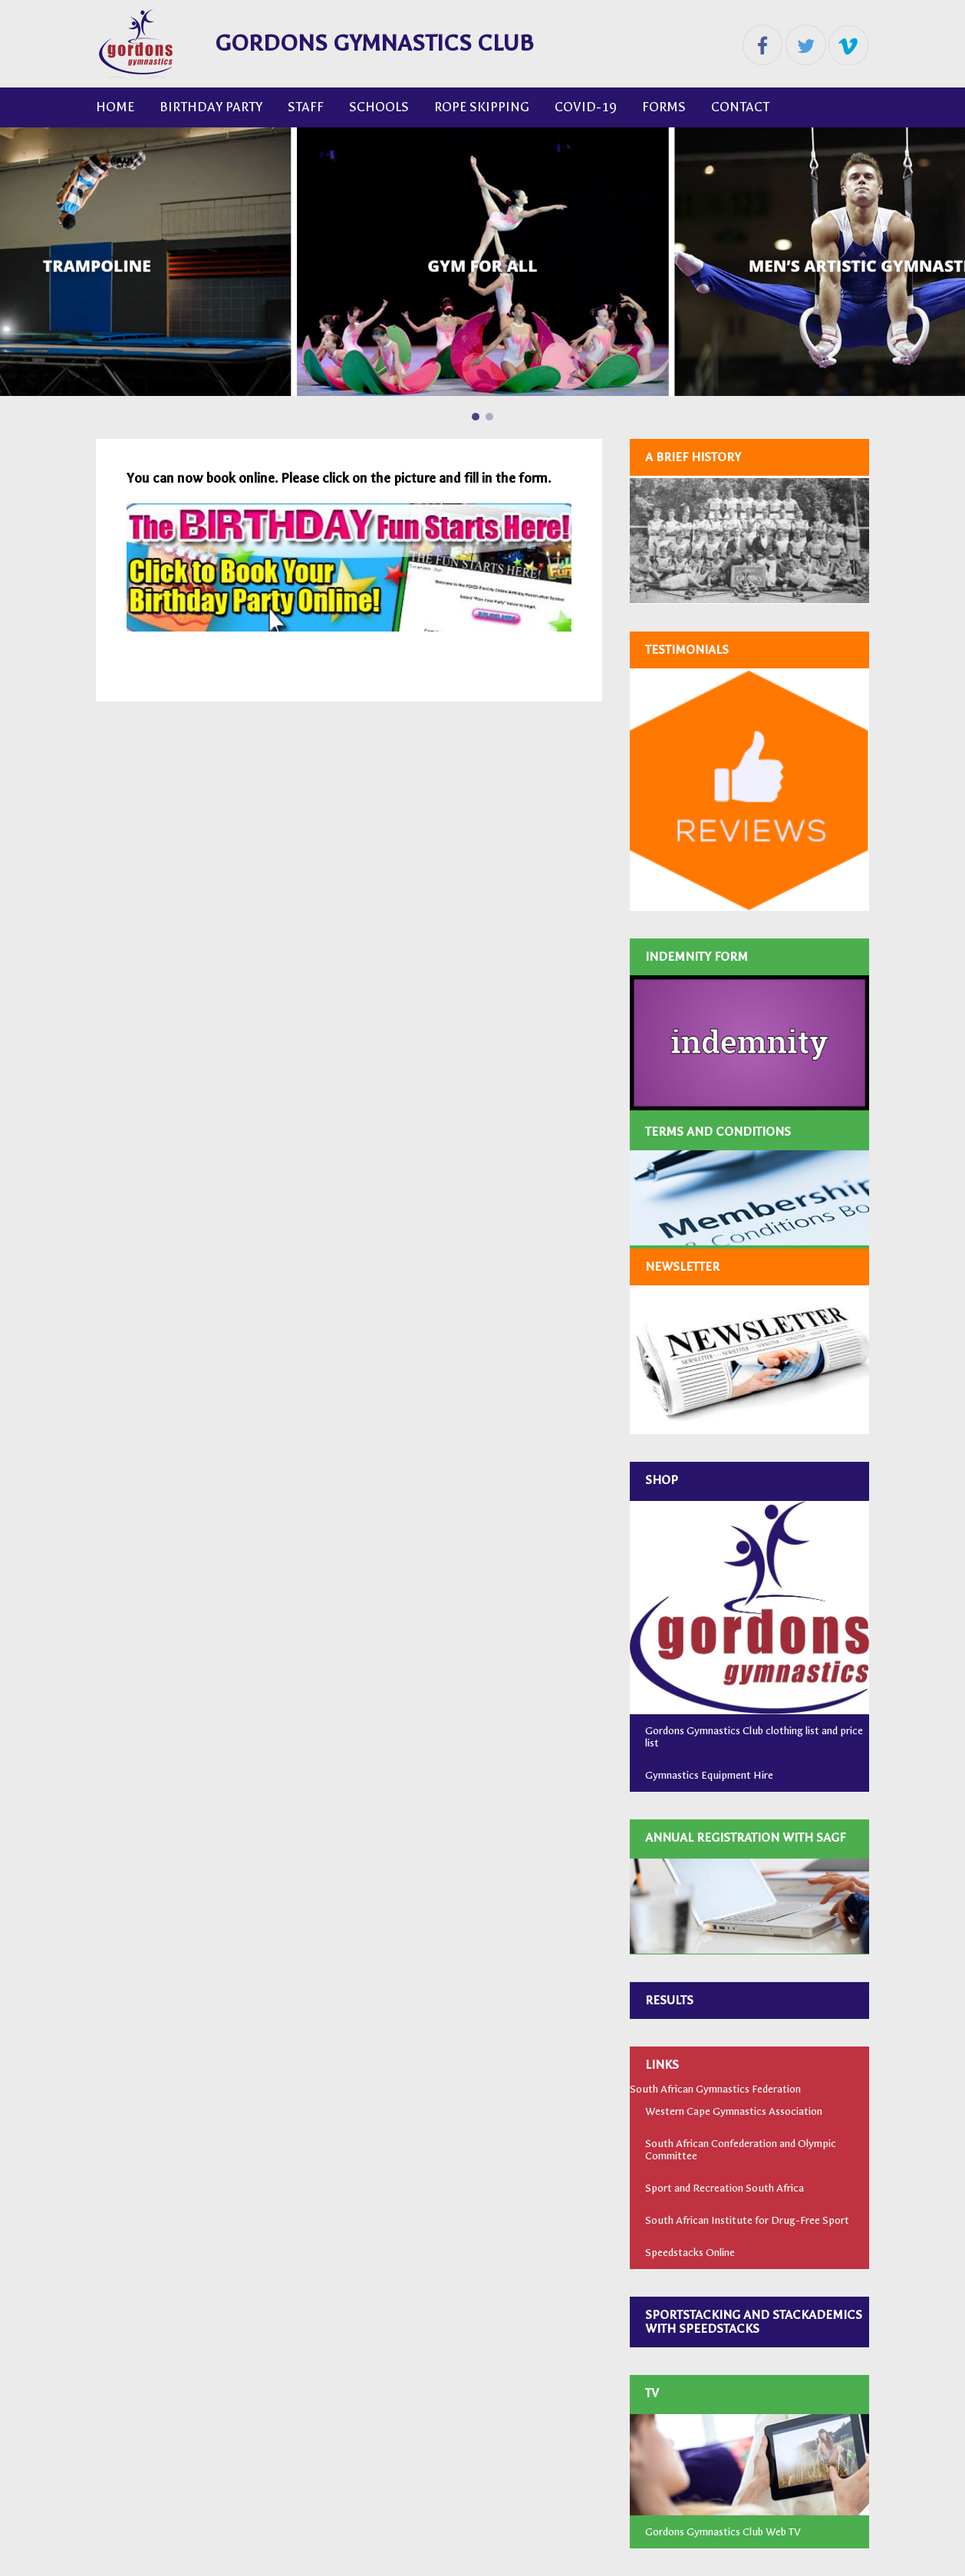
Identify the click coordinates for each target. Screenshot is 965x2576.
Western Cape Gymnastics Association (733, 2111)
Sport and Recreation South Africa (724, 2188)
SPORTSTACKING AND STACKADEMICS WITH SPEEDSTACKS (753, 2321)
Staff (306, 106)
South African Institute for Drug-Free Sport (747, 2220)
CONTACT (740, 106)
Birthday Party (211, 106)
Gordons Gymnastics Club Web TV (723, 2531)
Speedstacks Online (690, 2252)
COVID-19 (586, 106)
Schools (379, 106)
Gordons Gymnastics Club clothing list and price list (754, 1737)
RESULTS (669, 2000)
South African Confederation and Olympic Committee (740, 2149)
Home (115, 106)
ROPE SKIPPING (481, 106)
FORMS (664, 106)
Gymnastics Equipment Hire (709, 1775)
